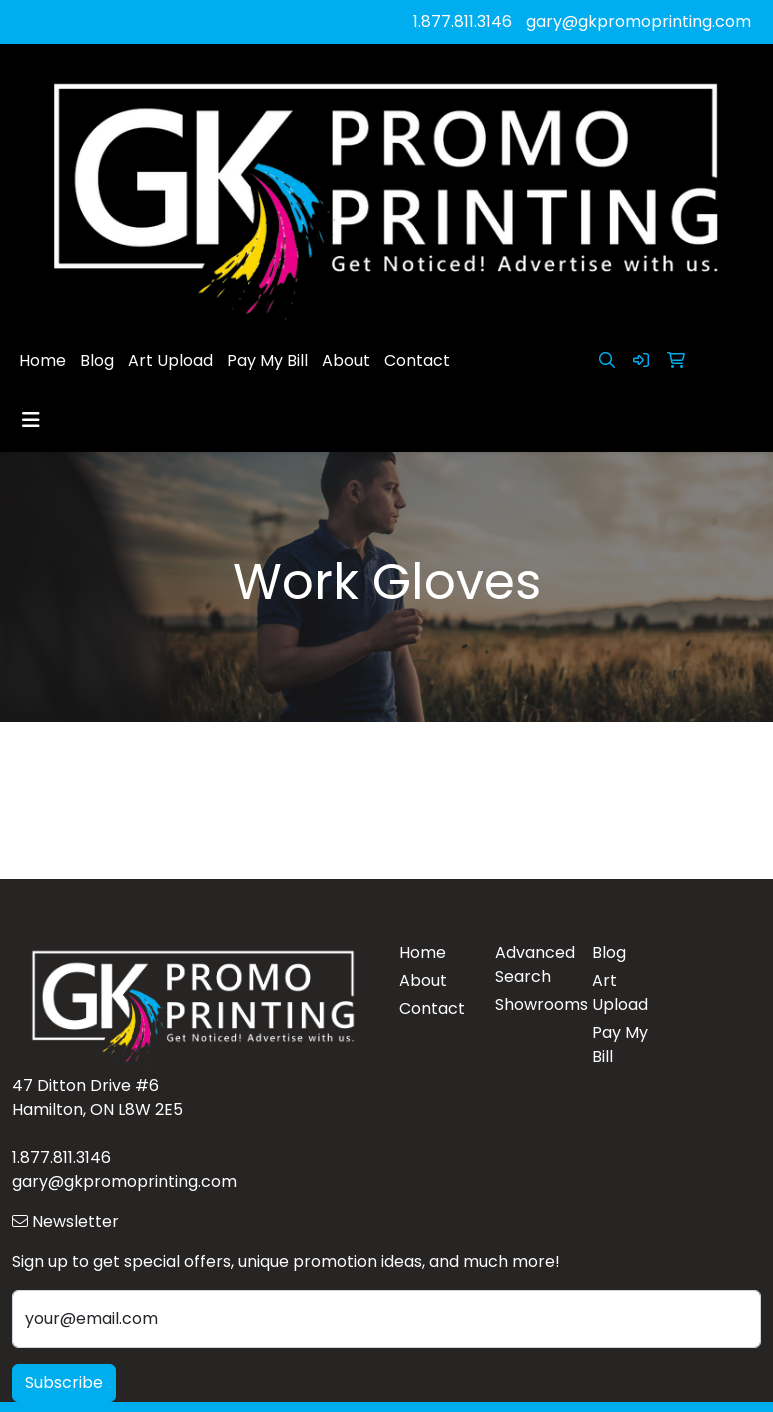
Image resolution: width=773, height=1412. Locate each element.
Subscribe (64, 1382)
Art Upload (170, 360)
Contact (417, 360)
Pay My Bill (267, 360)
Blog (97, 360)
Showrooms (531, 1004)
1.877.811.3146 (462, 21)
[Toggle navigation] (31, 420)
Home (42, 360)
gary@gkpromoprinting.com (638, 21)
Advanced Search (531, 964)
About (346, 360)
